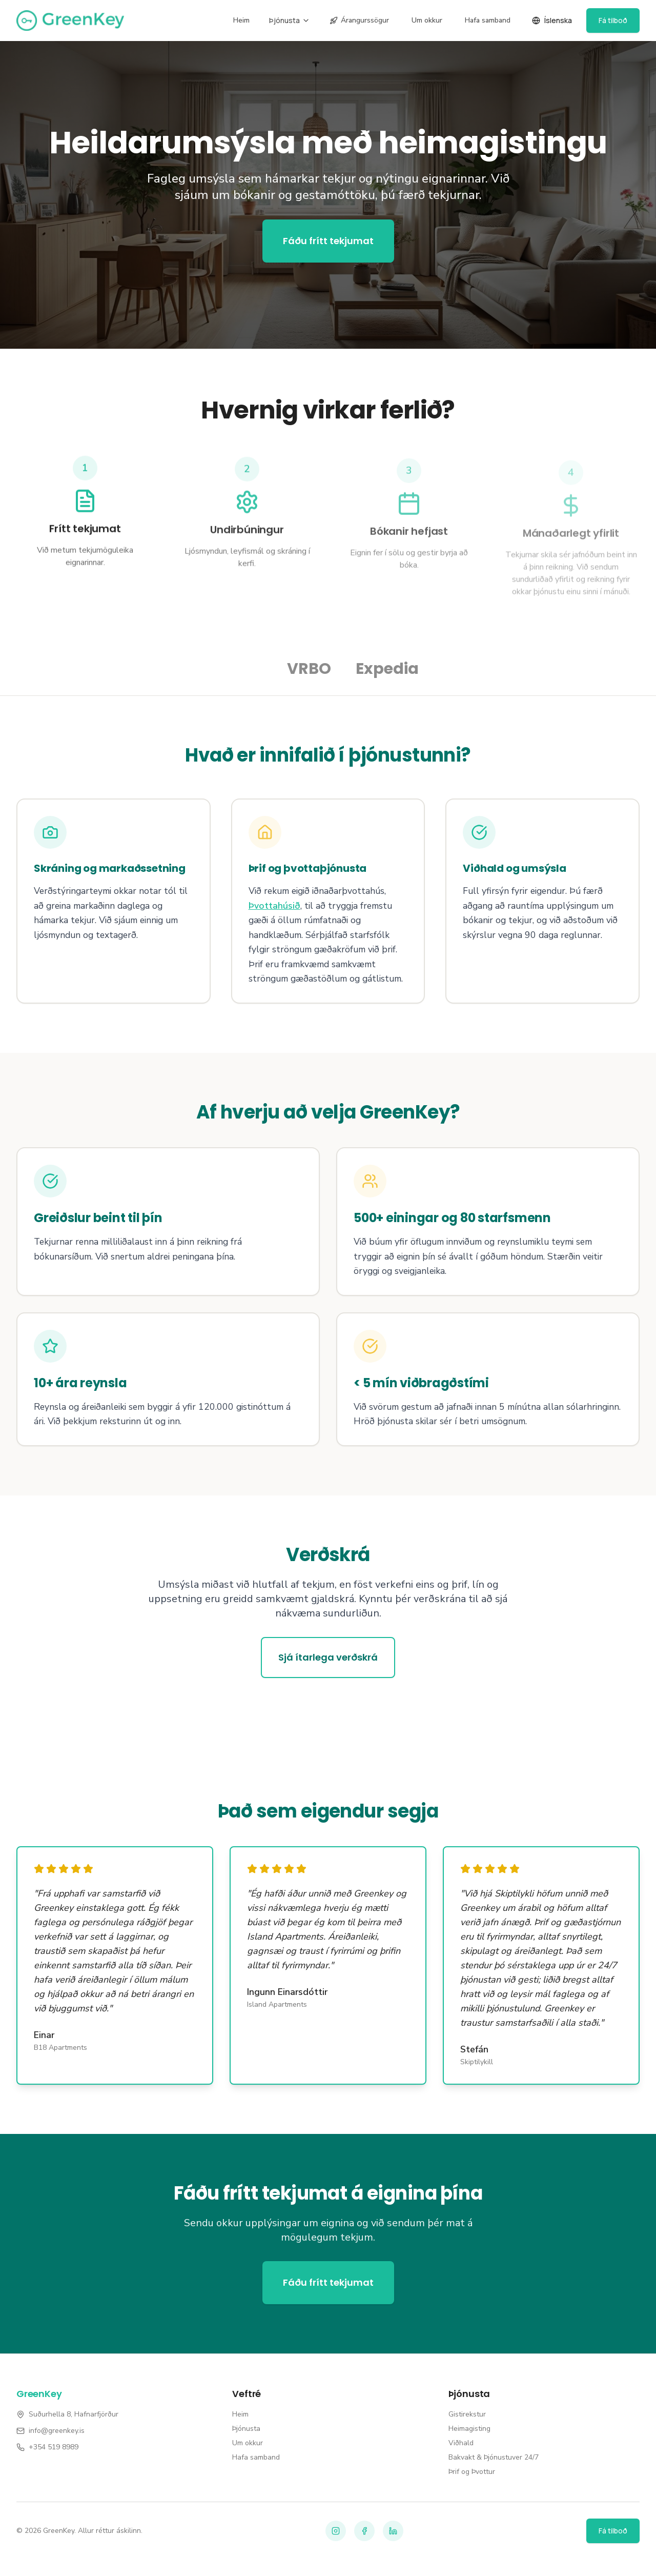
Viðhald (461, 2443)
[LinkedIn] (393, 2531)
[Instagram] (335, 2531)
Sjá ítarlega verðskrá (328, 1657)
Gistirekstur (467, 2414)
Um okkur (427, 20)
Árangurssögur (359, 20)
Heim (241, 20)
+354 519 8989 (53, 2447)
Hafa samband (487, 20)
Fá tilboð (613, 20)
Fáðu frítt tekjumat (328, 240)
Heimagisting (469, 2428)
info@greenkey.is (57, 2430)
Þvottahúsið (274, 906)
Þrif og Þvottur (471, 2472)
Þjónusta (289, 20)
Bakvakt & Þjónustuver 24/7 (493, 2457)
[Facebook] (364, 2531)
